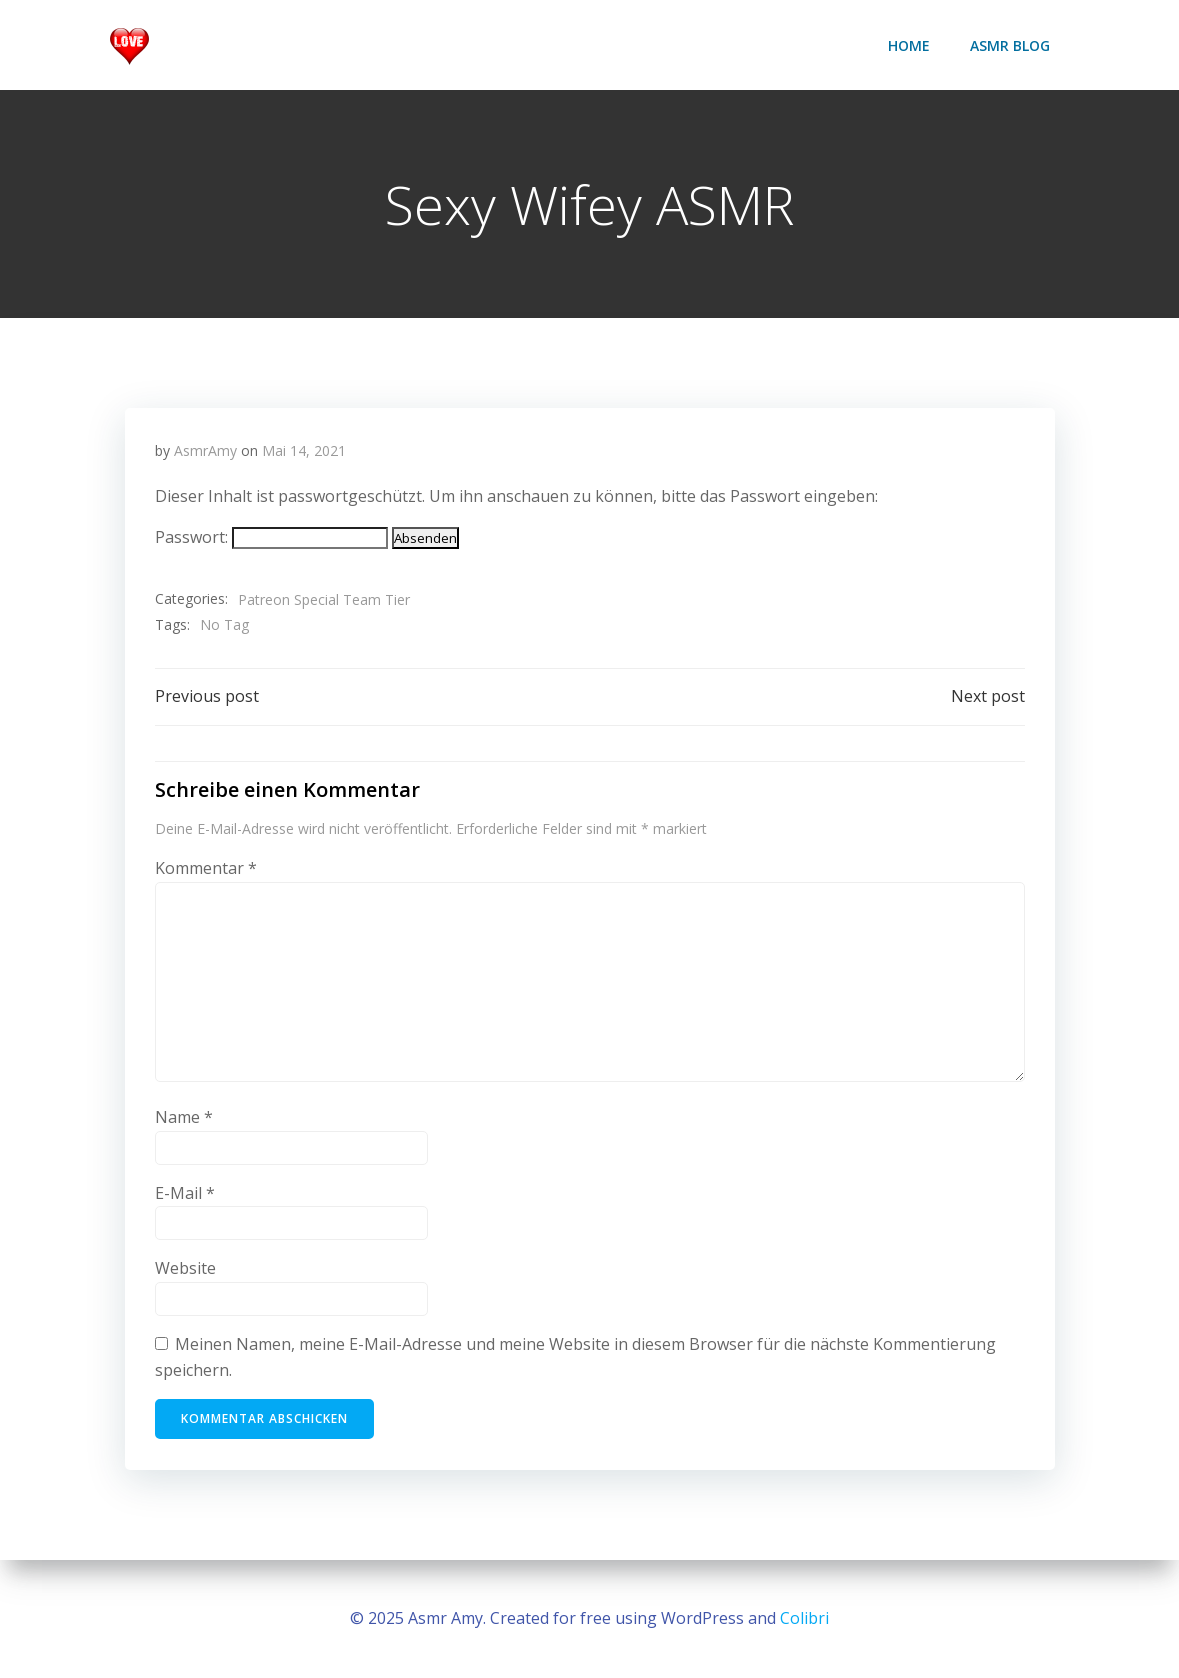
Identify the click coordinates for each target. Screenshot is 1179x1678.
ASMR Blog (1010, 45)
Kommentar (206, 868)
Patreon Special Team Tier (324, 599)
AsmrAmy (205, 450)
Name (184, 1117)
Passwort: (271, 537)
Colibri (804, 1618)
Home (909, 45)
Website (185, 1268)
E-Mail (185, 1193)
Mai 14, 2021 (304, 450)
